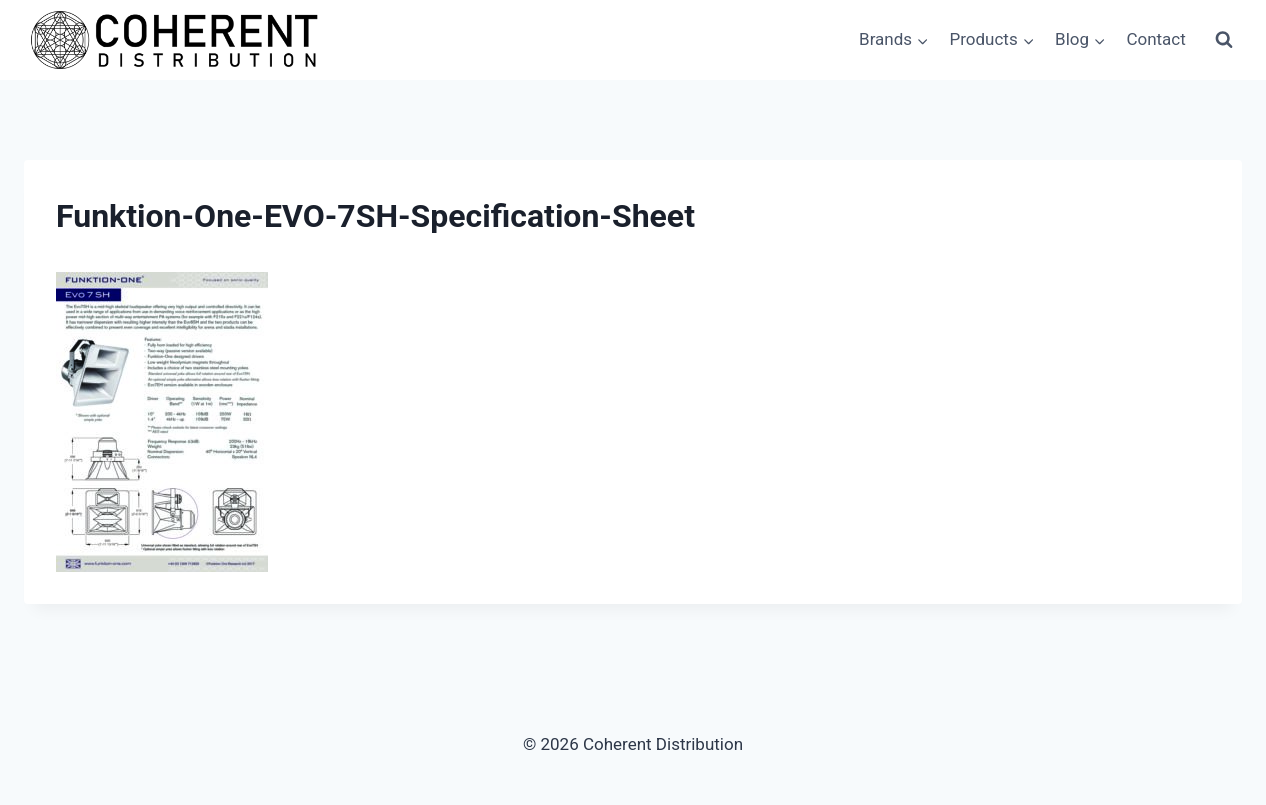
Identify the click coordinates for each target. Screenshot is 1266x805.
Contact (1155, 39)
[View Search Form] (1224, 40)
